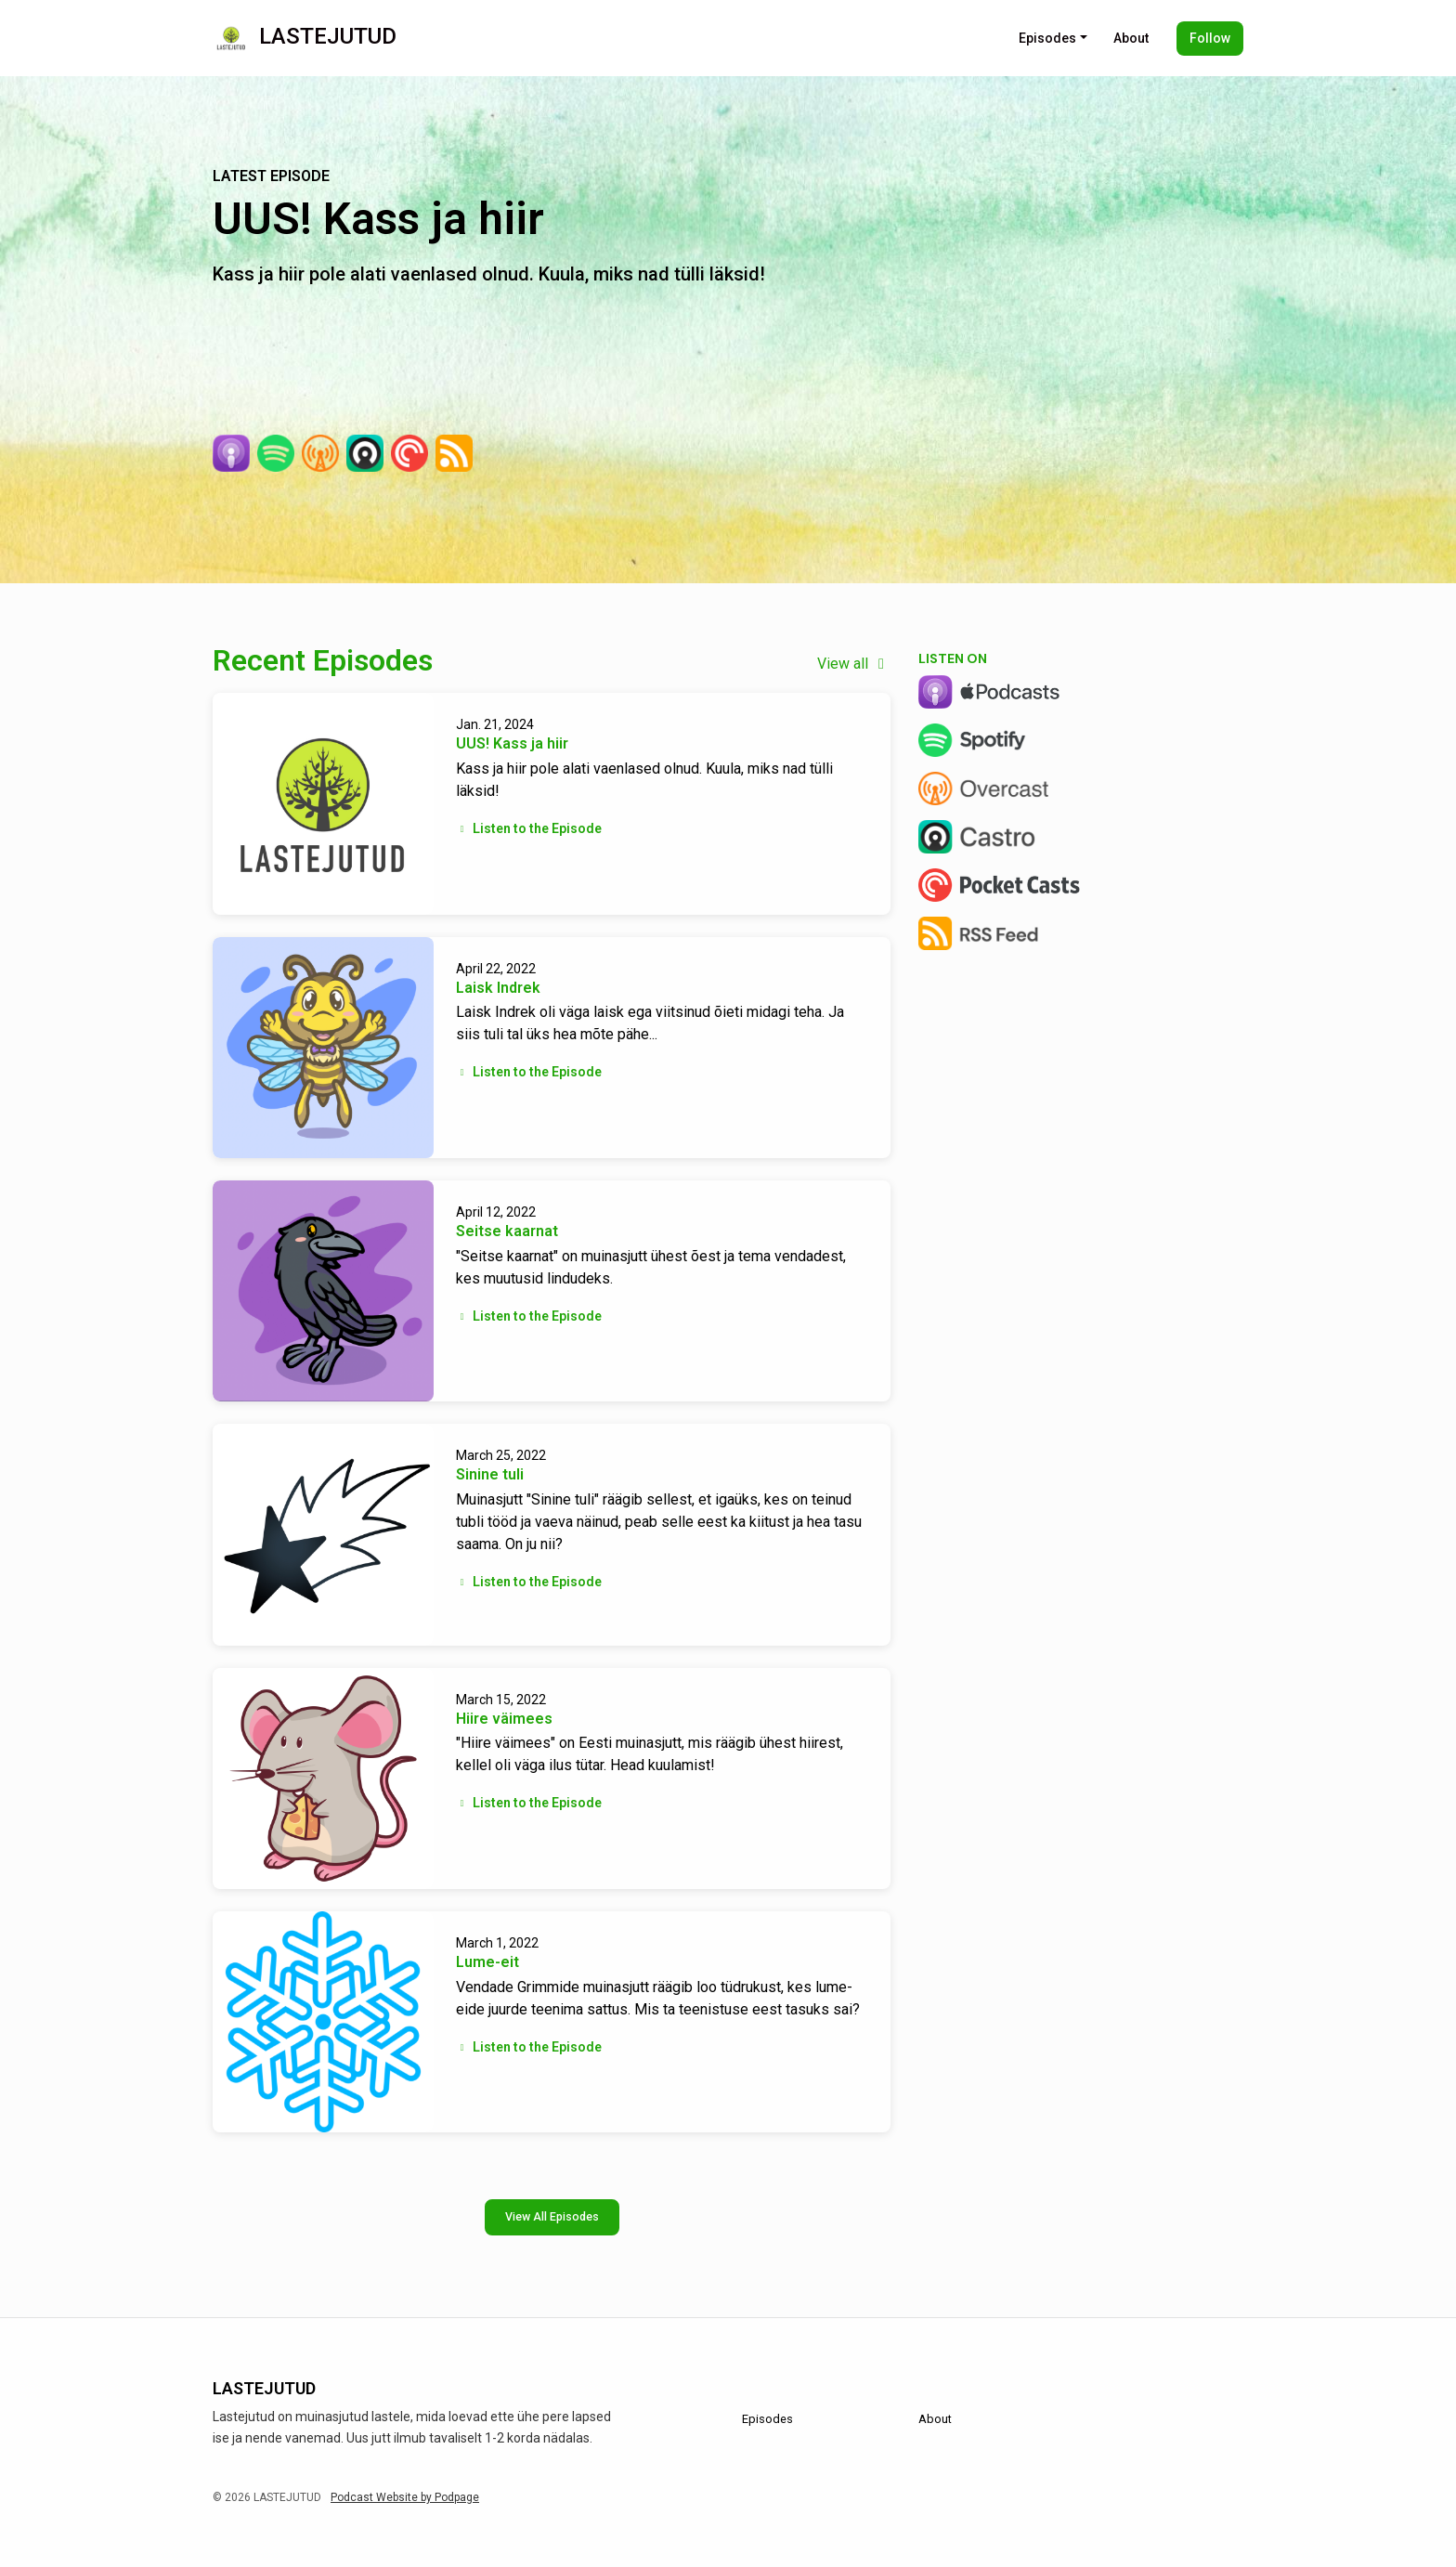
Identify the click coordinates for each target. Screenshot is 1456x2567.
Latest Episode (271, 176)
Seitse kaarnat (507, 1231)
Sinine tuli (490, 1474)
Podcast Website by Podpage (405, 2497)
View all (853, 663)
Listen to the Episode (529, 828)
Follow (1210, 38)
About (1131, 38)
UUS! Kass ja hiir (378, 218)
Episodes (1047, 38)
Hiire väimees (504, 1718)
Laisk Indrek (498, 988)
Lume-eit (487, 1962)
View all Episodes (552, 2216)
